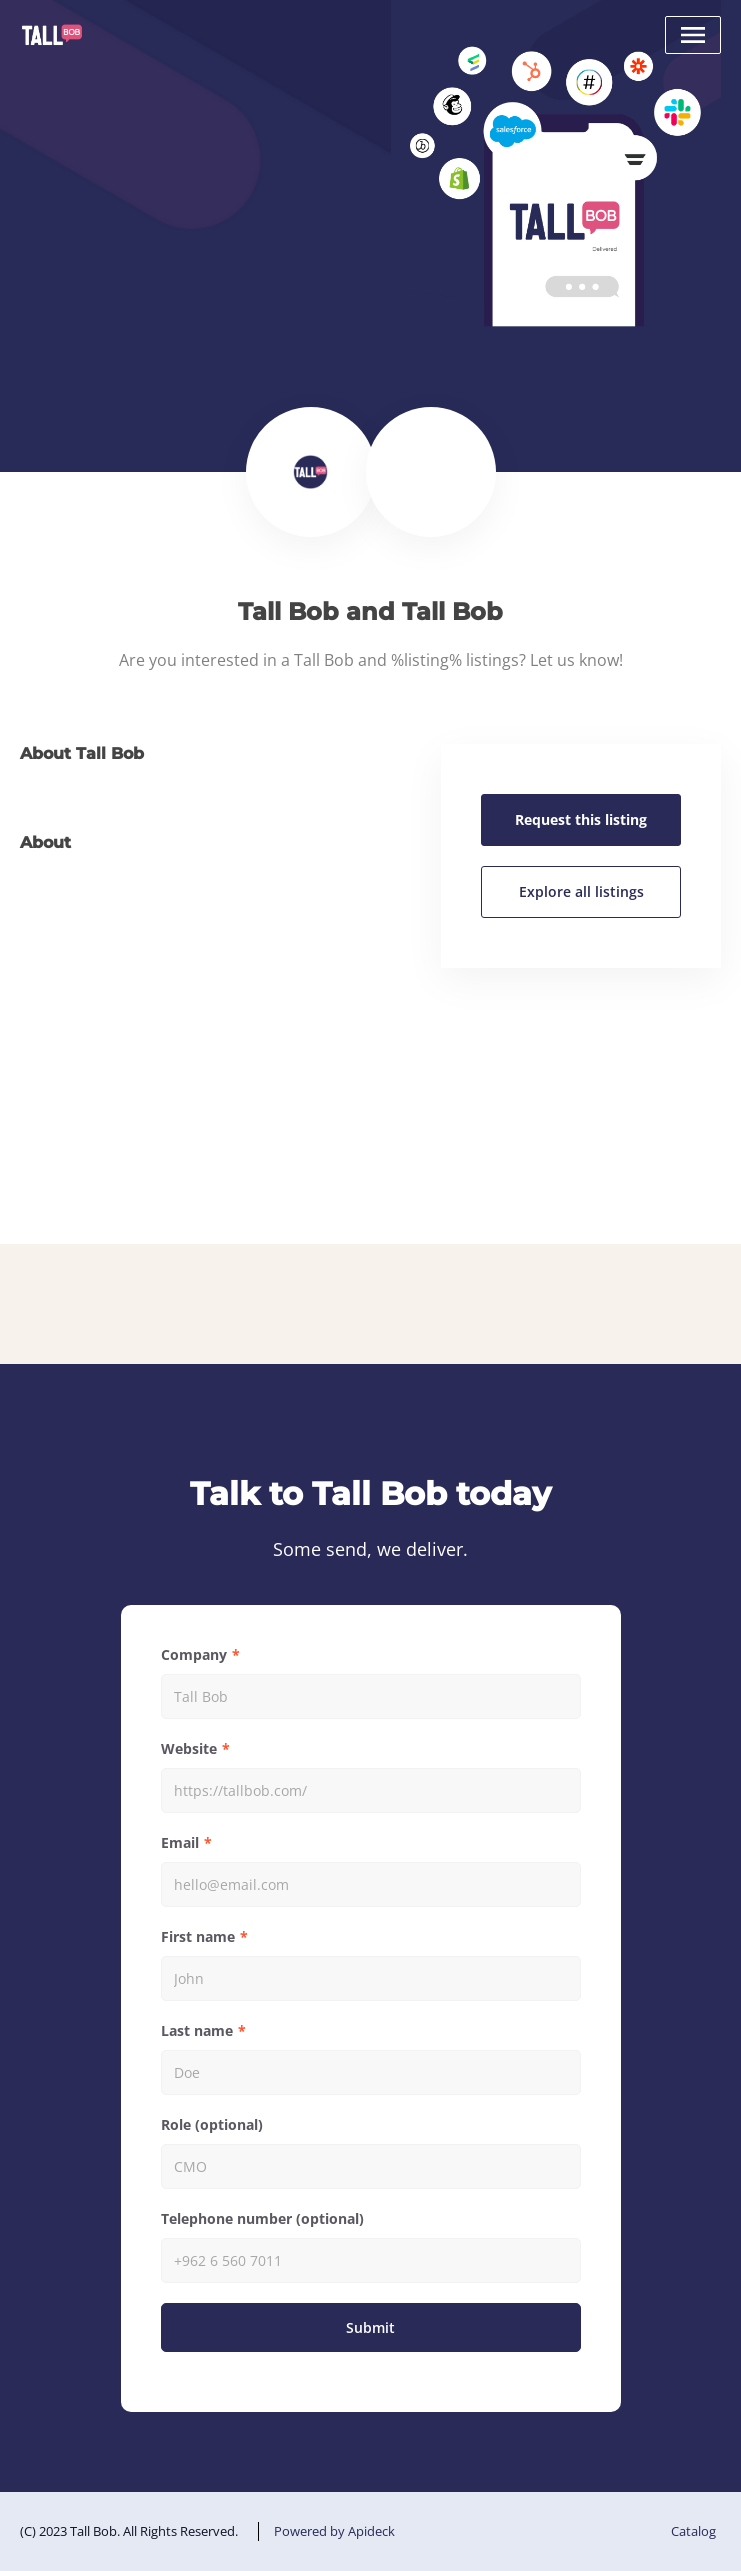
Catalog (693, 2531)
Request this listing (581, 819)
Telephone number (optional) (262, 2218)
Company (194, 1654)
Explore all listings (581, 891)
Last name (197, 2030)
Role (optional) (212, 2124)
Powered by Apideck (334, 2531)
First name (198, 1936)
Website (189, 1748)
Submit (370, 2327)
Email (180, 1842)
